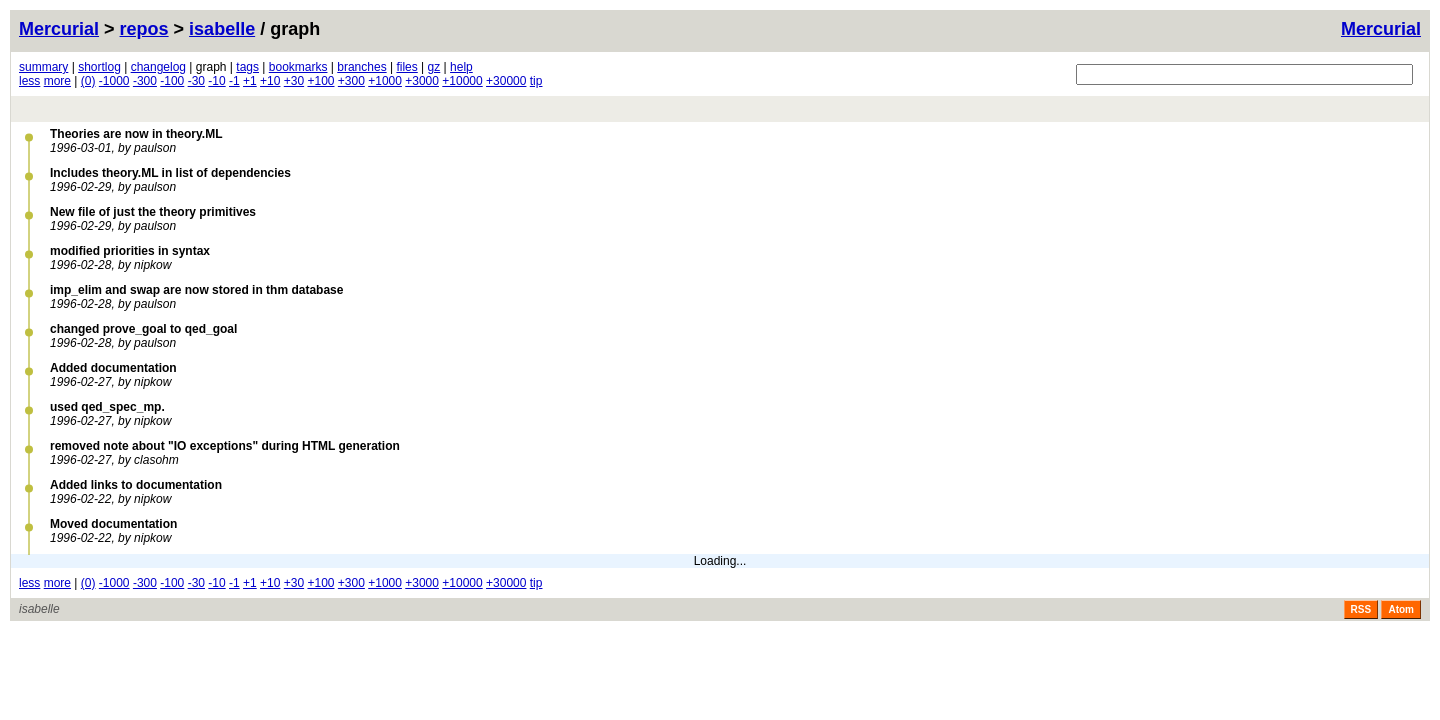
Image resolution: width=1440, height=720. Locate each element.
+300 (351, 81)
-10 (216, 81)
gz (434, 67)
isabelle (222, 29)
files (406, 67)
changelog (158, 67)
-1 (234, 81)
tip (536, 81)
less (29, 81)
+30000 (506, 81)
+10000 (462, 81)
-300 (145, 81)
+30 (294, 81)
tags (247, 67)
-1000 (114, 81)
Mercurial (1381, 29)
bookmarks (298, 67)
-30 (196, 81)
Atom (1401, 609)
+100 (320, 81)
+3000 (422, 81)
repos (144, 29)
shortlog (99, 67)
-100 (172, 81)
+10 (270, 81)
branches (361, 67)
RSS (1361, 609)
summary (43, 67)
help (461, 67)
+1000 (385, 81)
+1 (250, 81)
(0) (88, 81)
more (57, 81)
